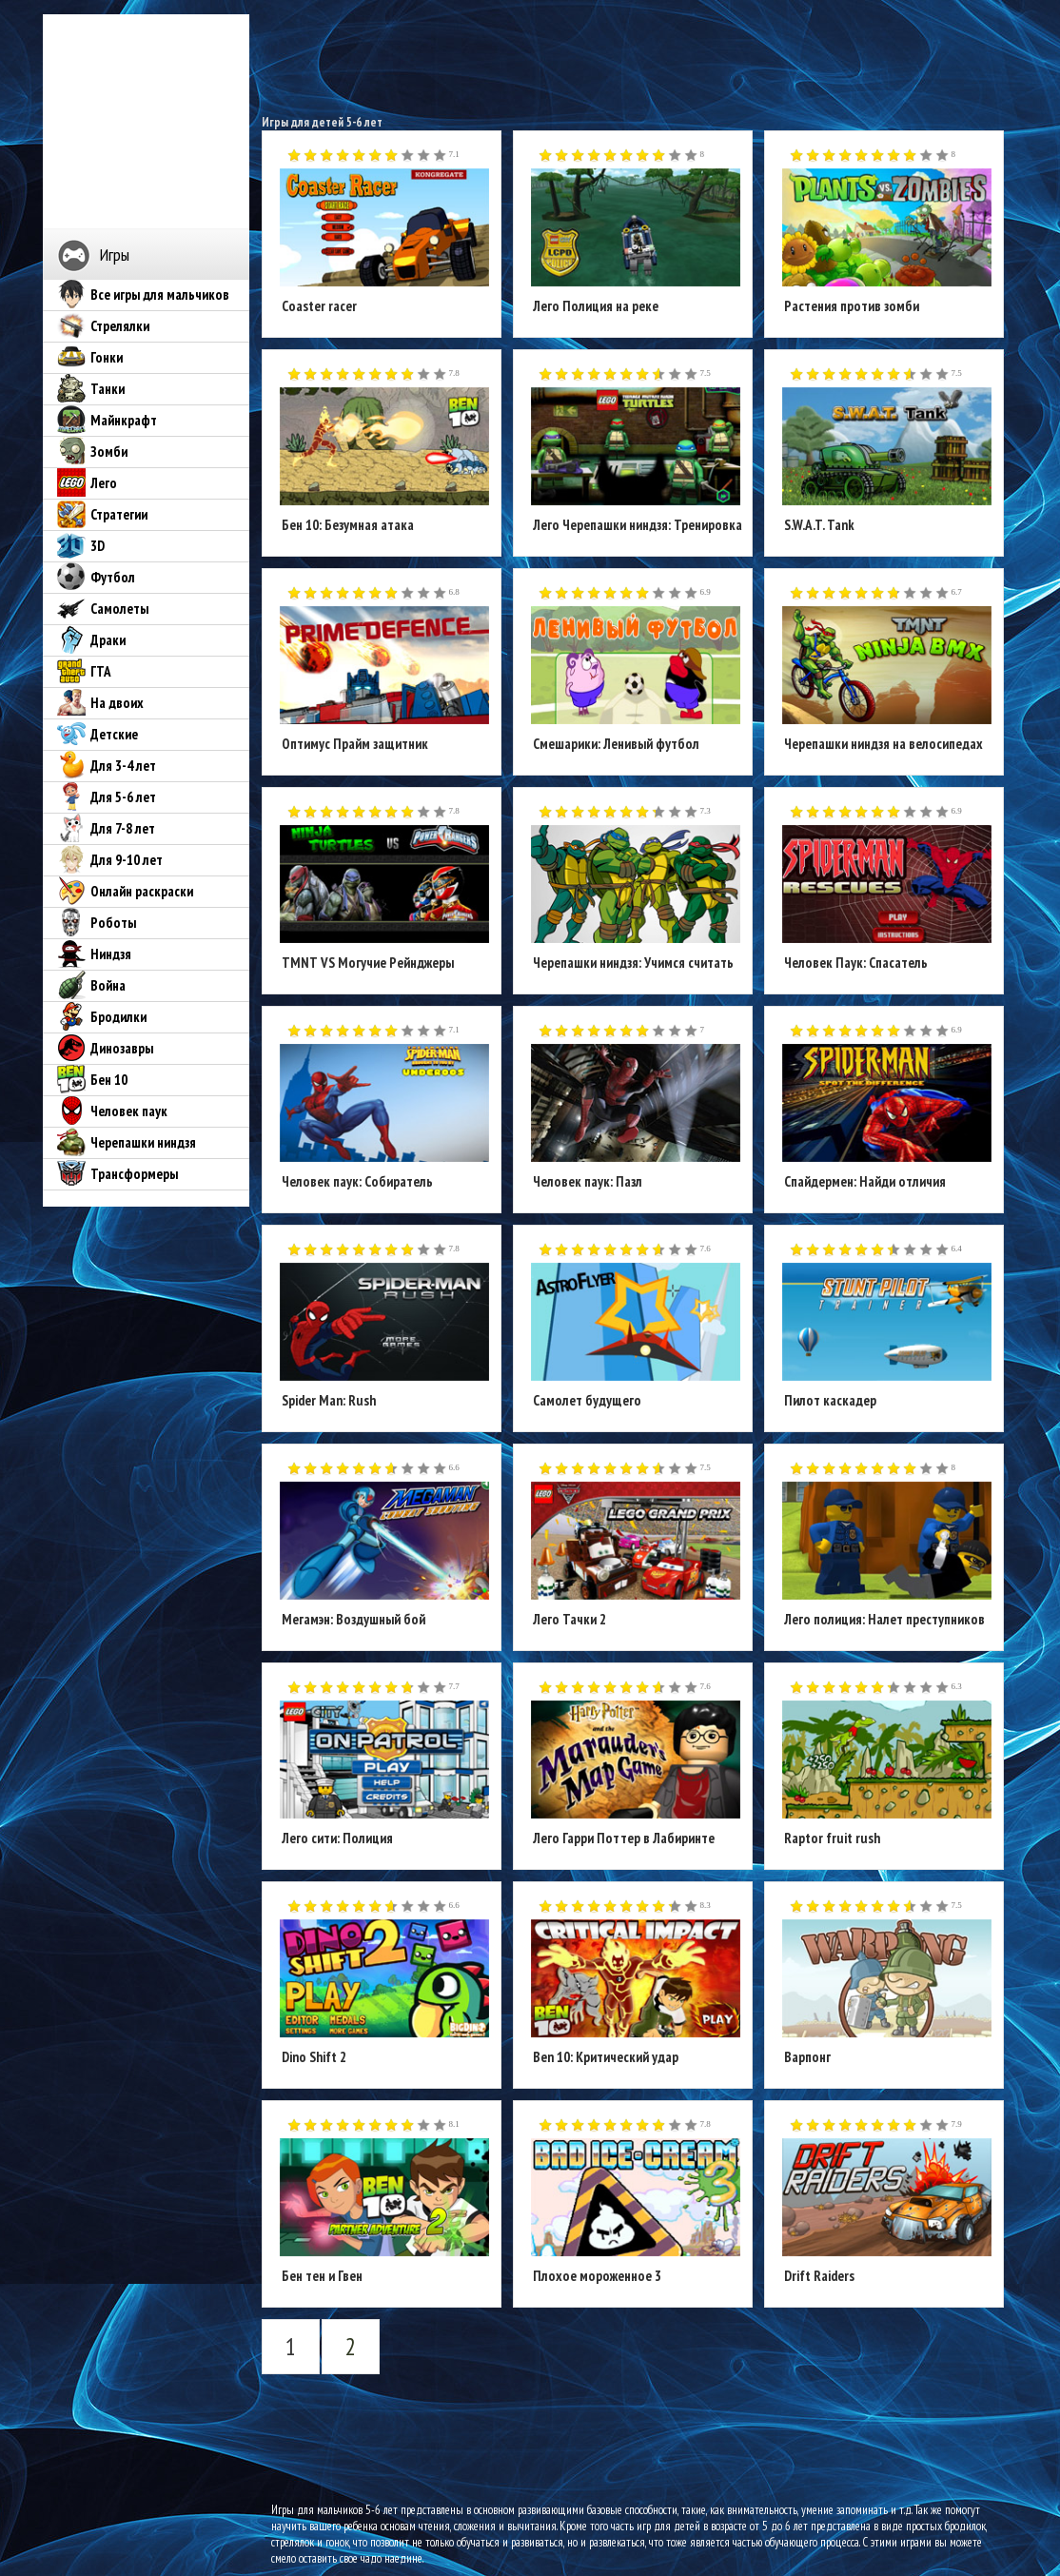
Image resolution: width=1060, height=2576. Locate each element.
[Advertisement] (634, 57)
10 (440, 156)
